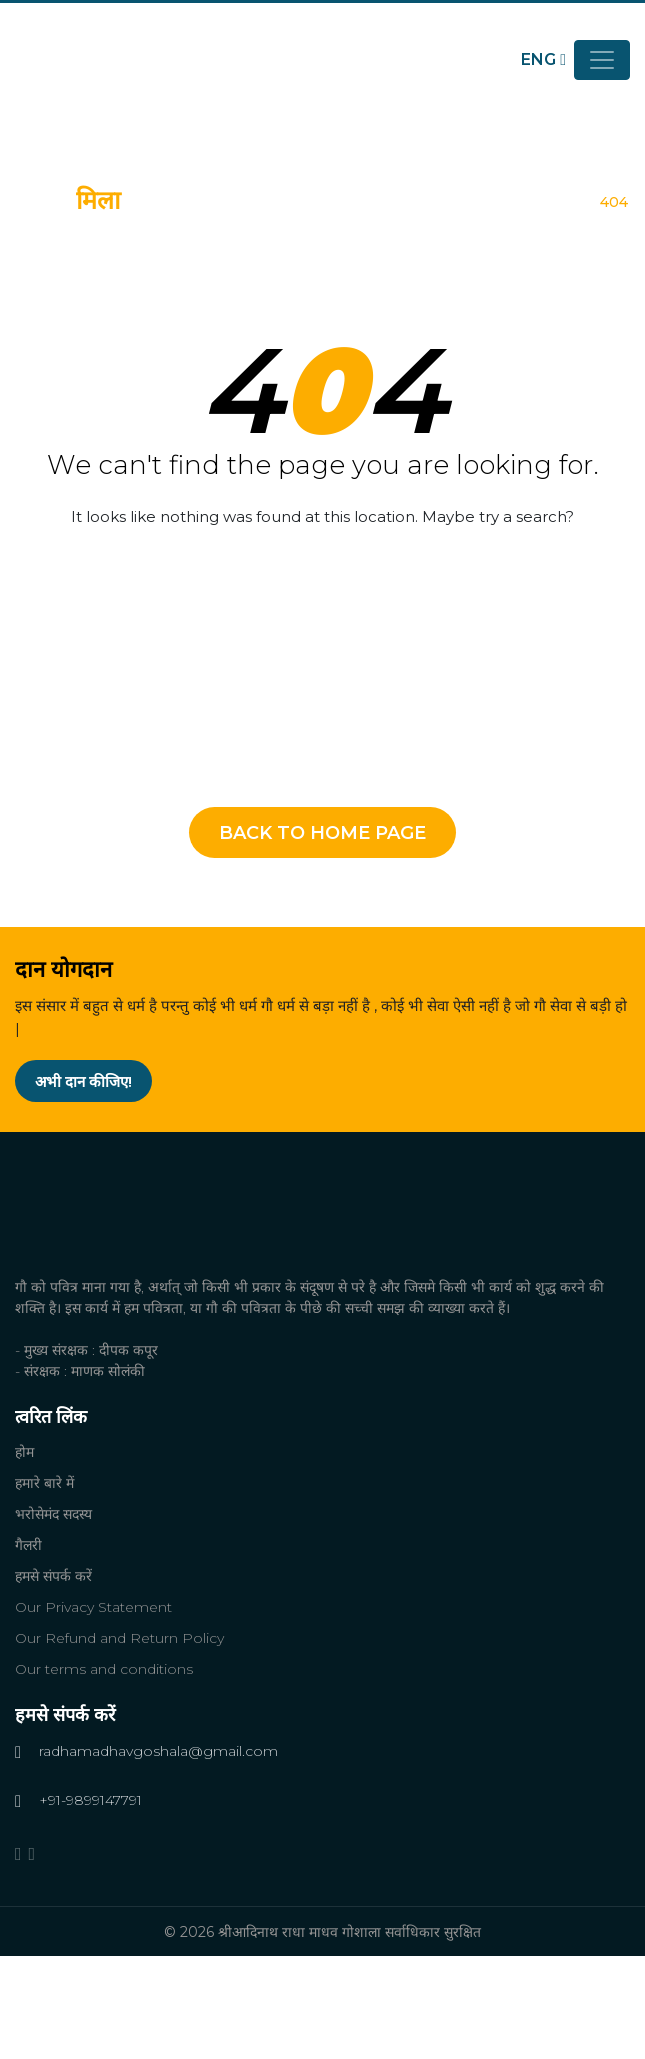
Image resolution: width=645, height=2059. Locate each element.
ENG (543, 59)
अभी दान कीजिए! (83, 1081)
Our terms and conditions (104, 1669)
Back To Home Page (322, 833)
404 (614, 202)
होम (581, 202)
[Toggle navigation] (602, 60)
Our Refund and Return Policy (119, 1638)
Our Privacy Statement (93, 1607)
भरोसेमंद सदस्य (53, 1514)
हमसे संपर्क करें (53, 1576)
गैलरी (28, 1545)
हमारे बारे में (44, 1483)
